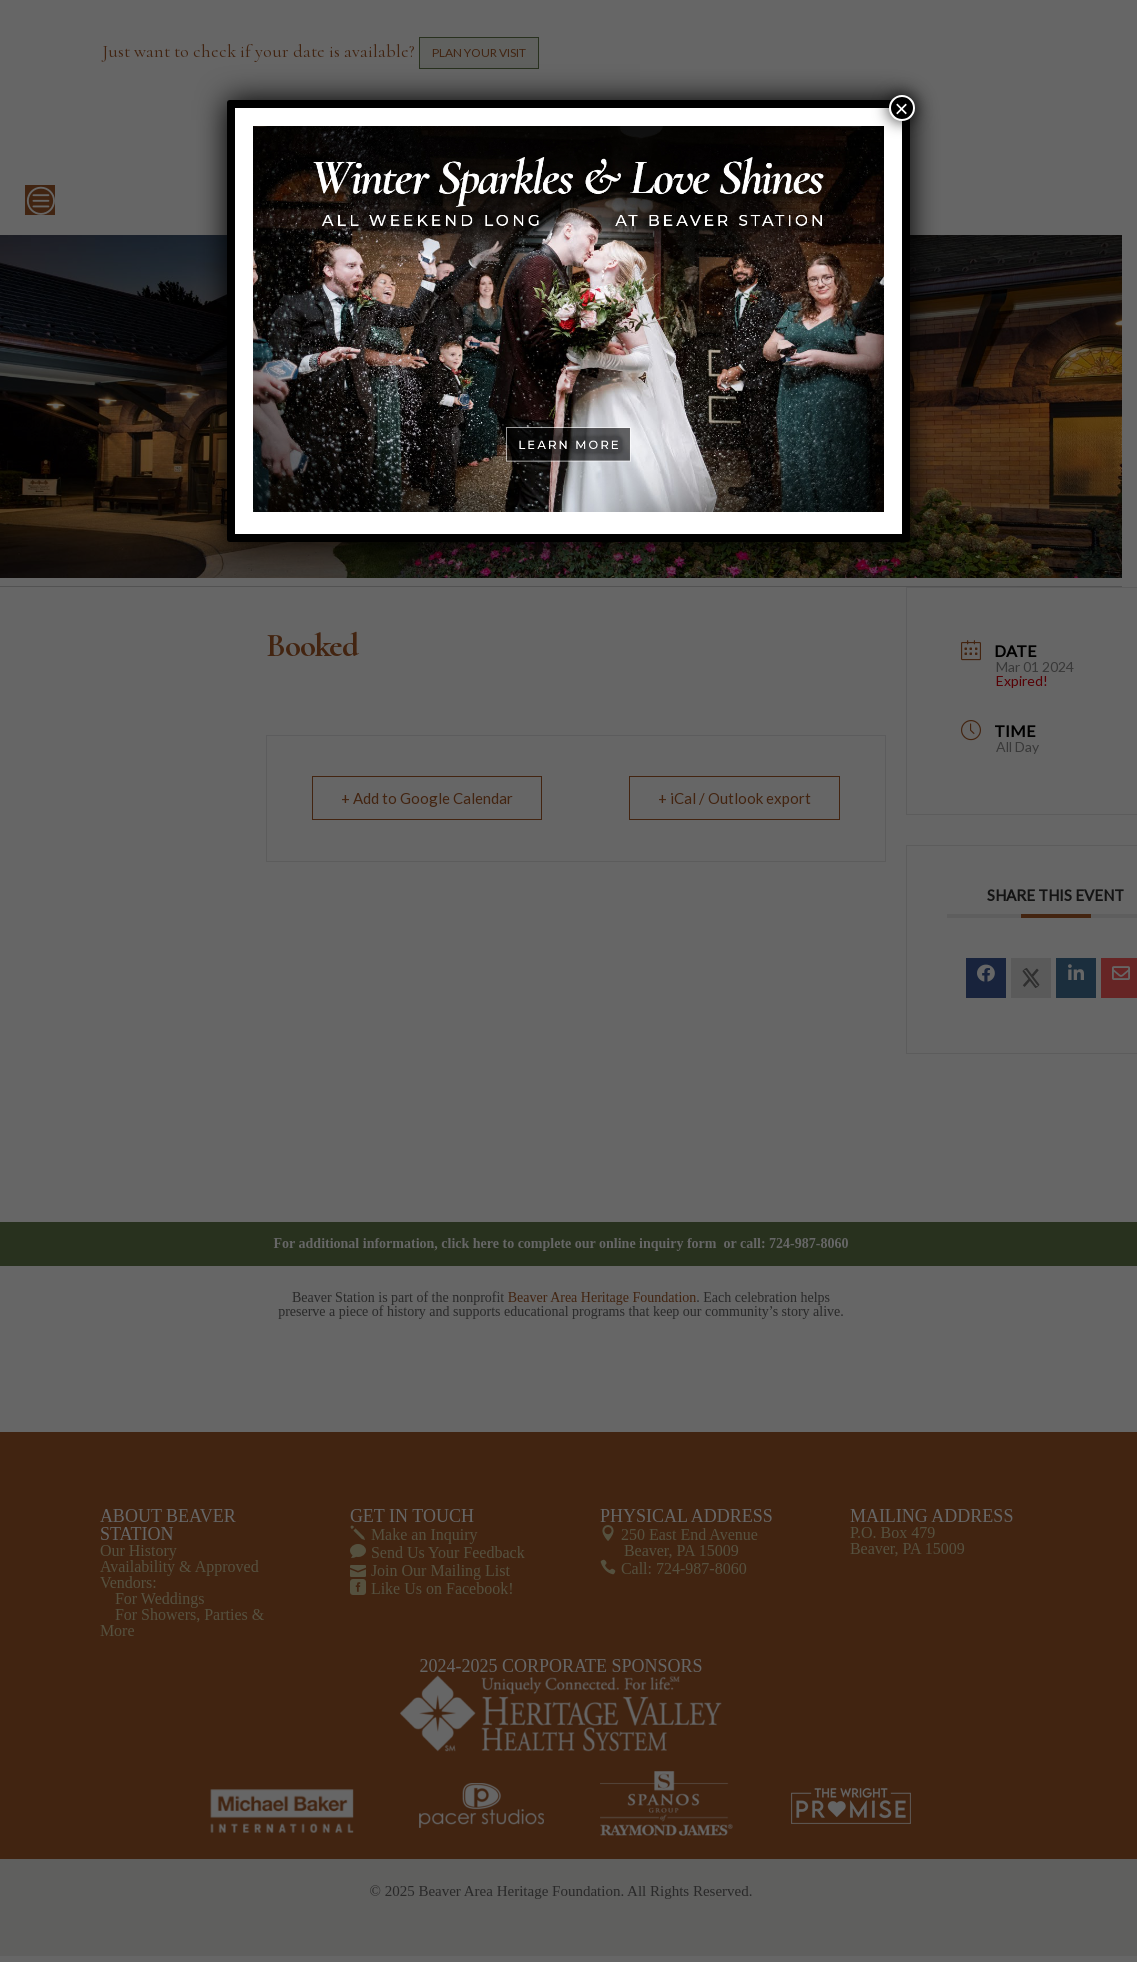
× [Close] (902, 108)
